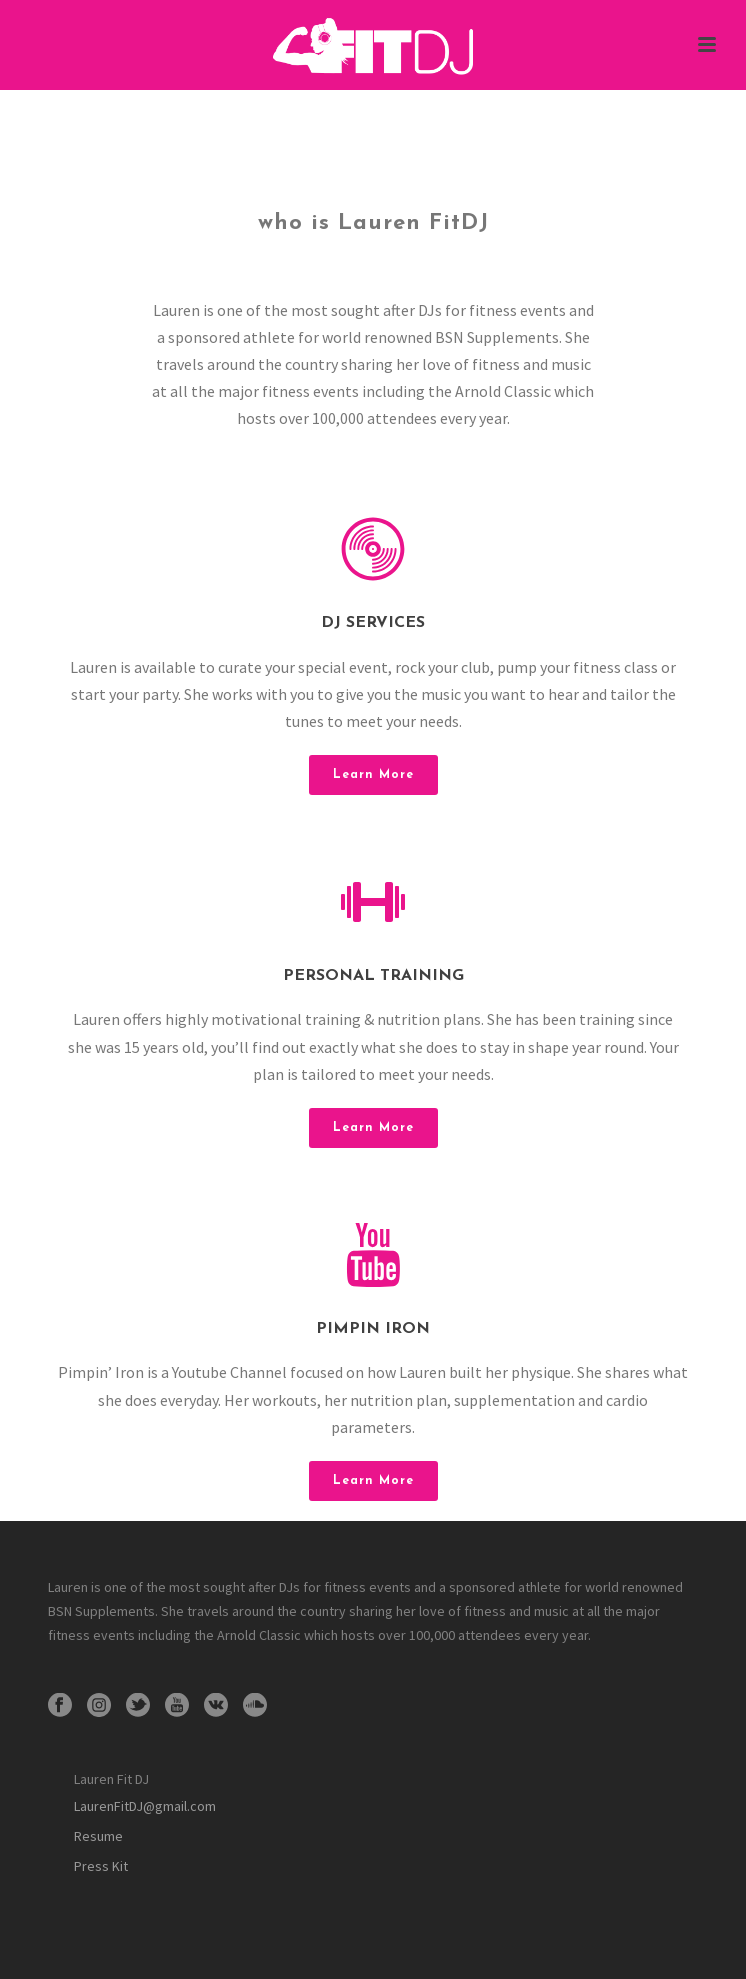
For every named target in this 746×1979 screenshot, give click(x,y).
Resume (98, 1836)
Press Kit (101, 1866)
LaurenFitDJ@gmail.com (145, 1806)
